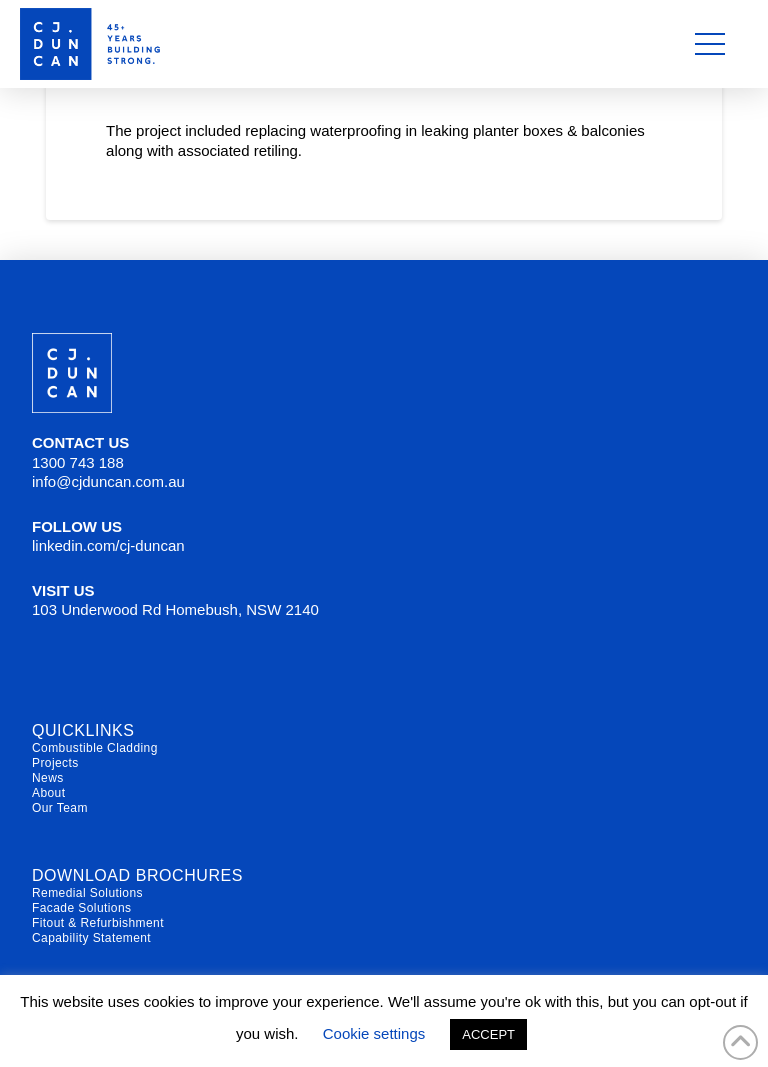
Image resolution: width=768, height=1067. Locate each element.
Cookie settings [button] (374, 1033)
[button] (710, 44)
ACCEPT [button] (488, 1034)
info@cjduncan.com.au (108, 481)
